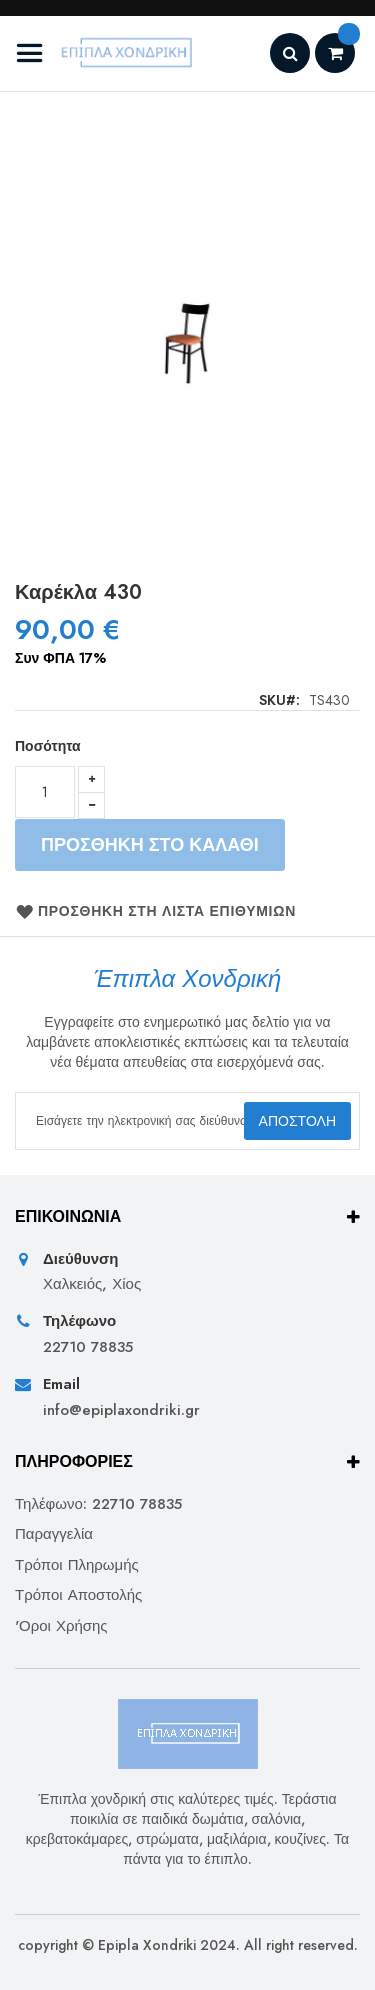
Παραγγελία (54, 1534)
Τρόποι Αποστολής (78, 1595)
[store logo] (107, 53)
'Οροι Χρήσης (61, 1626)
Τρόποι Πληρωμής (77, 1565)
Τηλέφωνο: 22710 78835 (98, 1504)
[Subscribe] (297, 1121)
